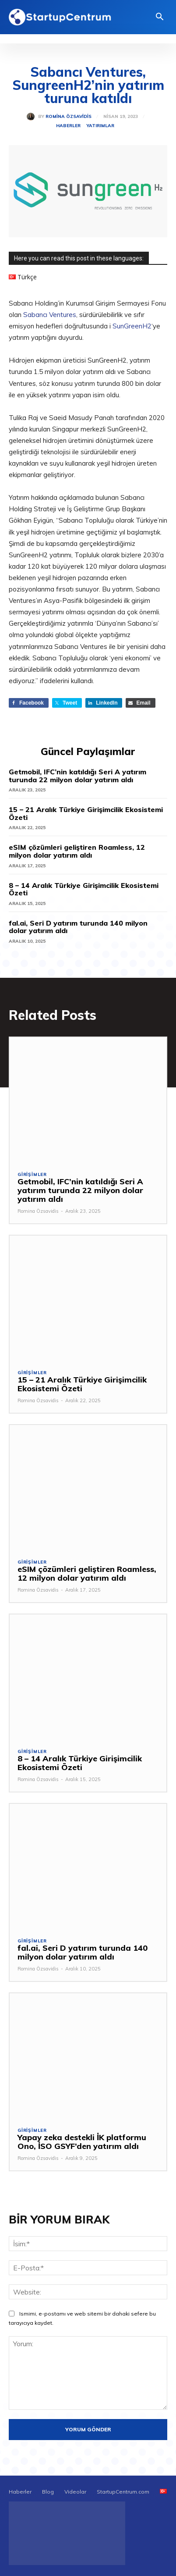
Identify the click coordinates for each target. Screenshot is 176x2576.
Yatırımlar (100, 126)
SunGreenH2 (132, 326)
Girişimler (32, 1174)
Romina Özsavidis (69, 116)
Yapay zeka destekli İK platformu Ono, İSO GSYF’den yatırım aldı (82, 2141)
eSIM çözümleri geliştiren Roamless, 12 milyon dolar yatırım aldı (77, 851)
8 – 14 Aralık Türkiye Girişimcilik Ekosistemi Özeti (83, 889)
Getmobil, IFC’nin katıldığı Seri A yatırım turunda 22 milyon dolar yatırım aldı (77, 775)
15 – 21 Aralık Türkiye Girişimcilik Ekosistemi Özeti (86, 813)
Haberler (68, 126)
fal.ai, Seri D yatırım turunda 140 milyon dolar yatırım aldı (78, 927)
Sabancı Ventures (49, 314)
